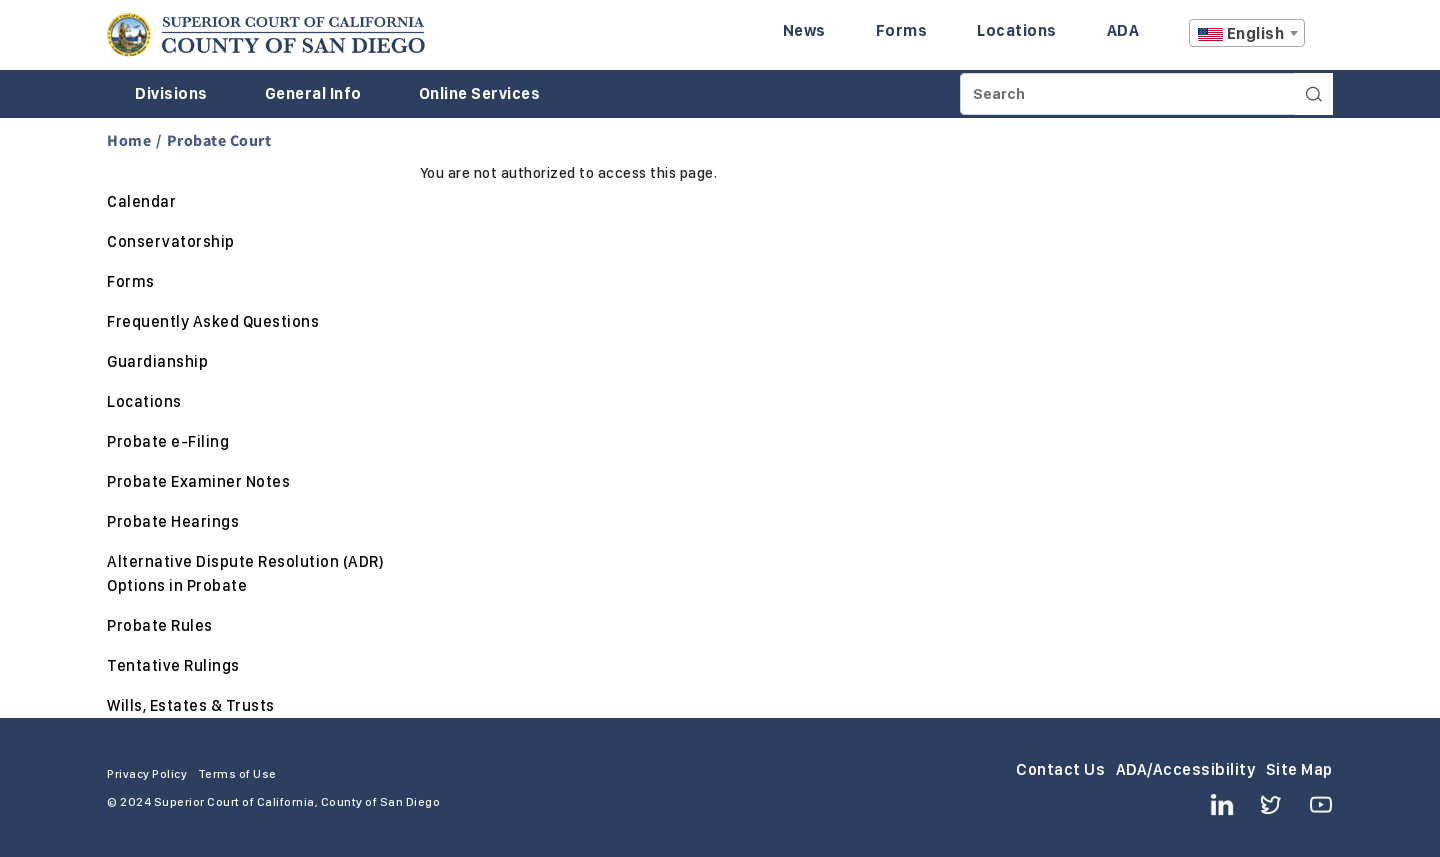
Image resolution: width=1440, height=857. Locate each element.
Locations (144, 401)
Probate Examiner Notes (198, 481)
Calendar (141, 201)
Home (129, 140)
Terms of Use (237, 774)
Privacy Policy (147, 774)
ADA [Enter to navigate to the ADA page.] (1123, 30)
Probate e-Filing (168, 441)
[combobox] (1247, 33)
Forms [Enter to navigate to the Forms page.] (902, 30)
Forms (131, 281)
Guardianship (157, 361)
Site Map (1299, 769)
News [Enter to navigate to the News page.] (804, 30)
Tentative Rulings (173, 665)
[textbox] (1247, 34)
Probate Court (219, 140)
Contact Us (1060, 769)
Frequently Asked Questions (213, 321)
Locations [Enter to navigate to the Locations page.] (1017, 30)
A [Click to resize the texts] (1319, 38)
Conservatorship (171, 241)
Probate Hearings (173, 521)
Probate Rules (160, 625)
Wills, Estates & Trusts (191, 705)
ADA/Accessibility (1186, 769)
